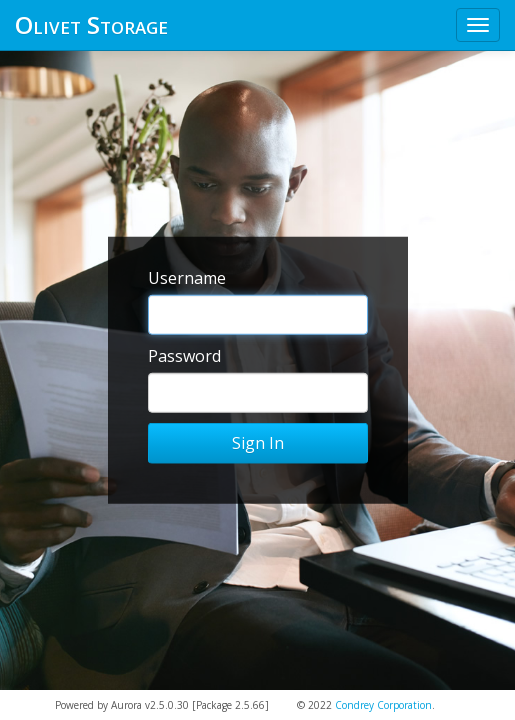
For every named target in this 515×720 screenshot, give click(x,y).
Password (184, 356)
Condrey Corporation (383, 705)
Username (187, 278)
